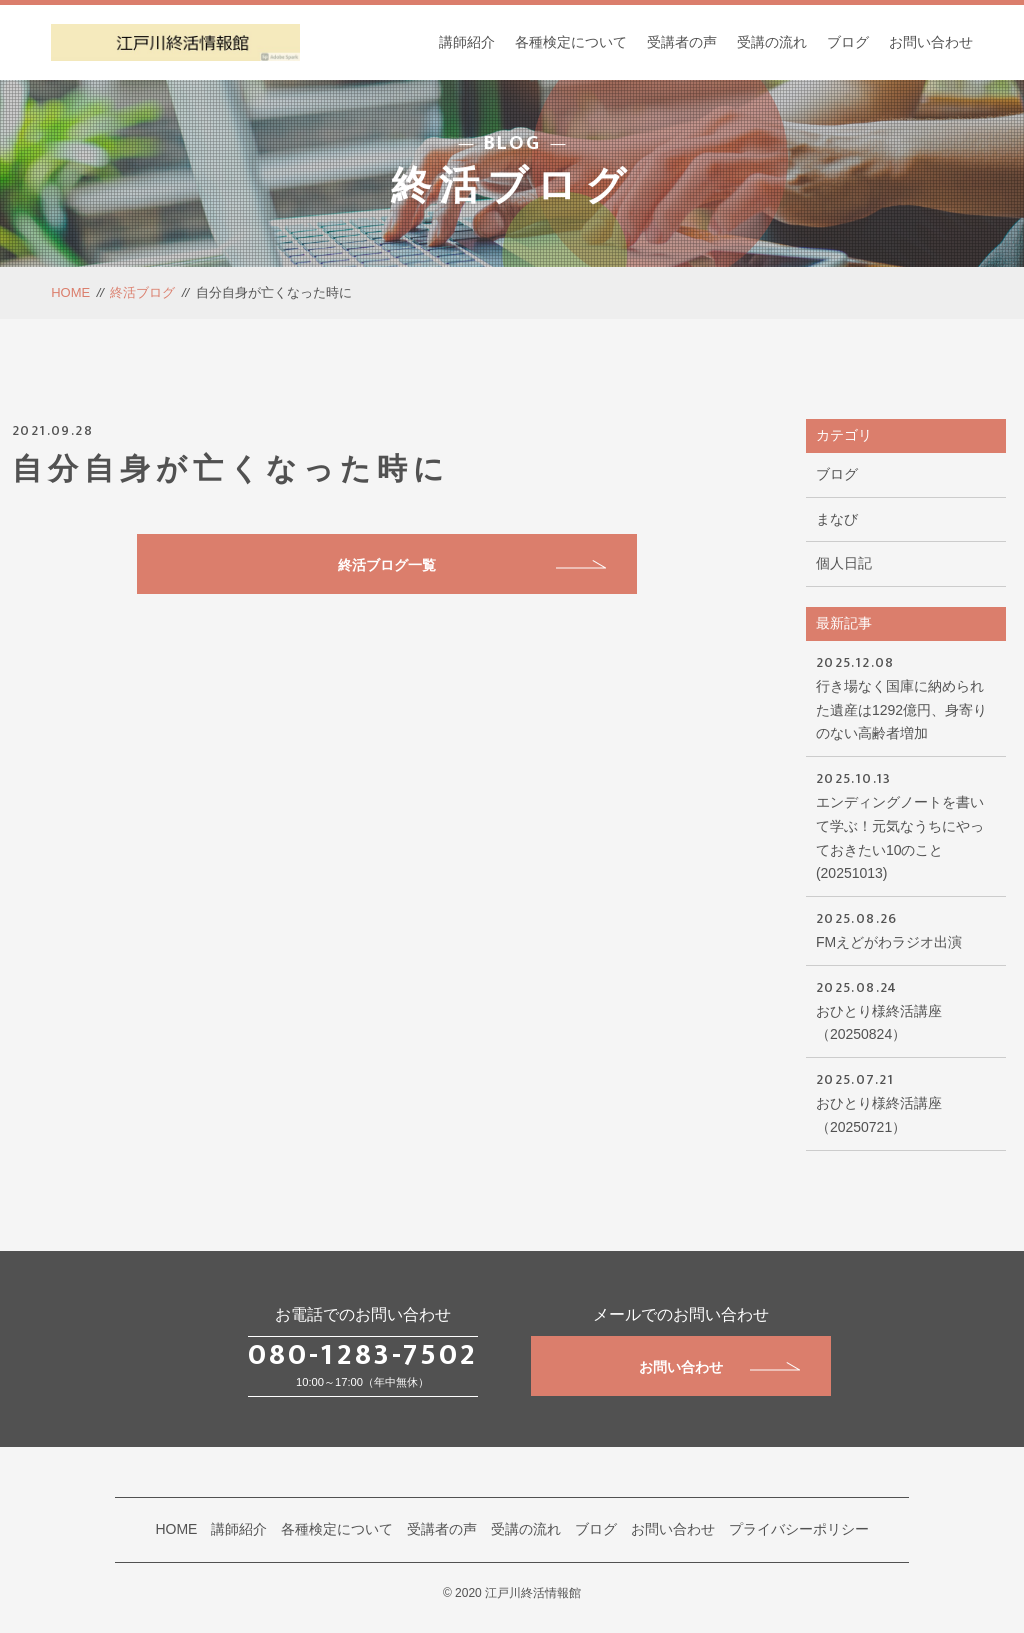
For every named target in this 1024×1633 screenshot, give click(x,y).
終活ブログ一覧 (472, 565)
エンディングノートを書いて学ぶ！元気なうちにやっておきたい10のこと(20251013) (906, 824)
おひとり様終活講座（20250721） (906, 1101)
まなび (837, 519)
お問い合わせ (931, 42)
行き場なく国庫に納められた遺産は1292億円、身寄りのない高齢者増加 (906, 696)
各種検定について (571, 42)
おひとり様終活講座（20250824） (906, 1009)
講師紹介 (467, 42)
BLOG (512, 145)
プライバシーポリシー (799, 1529)
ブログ (848, 42)
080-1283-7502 (363, 1355)
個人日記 (844, 563)
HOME (70, 292)
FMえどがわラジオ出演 (906, 928)
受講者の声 (682, 42)
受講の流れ (772, 42)
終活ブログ (142, 292)
